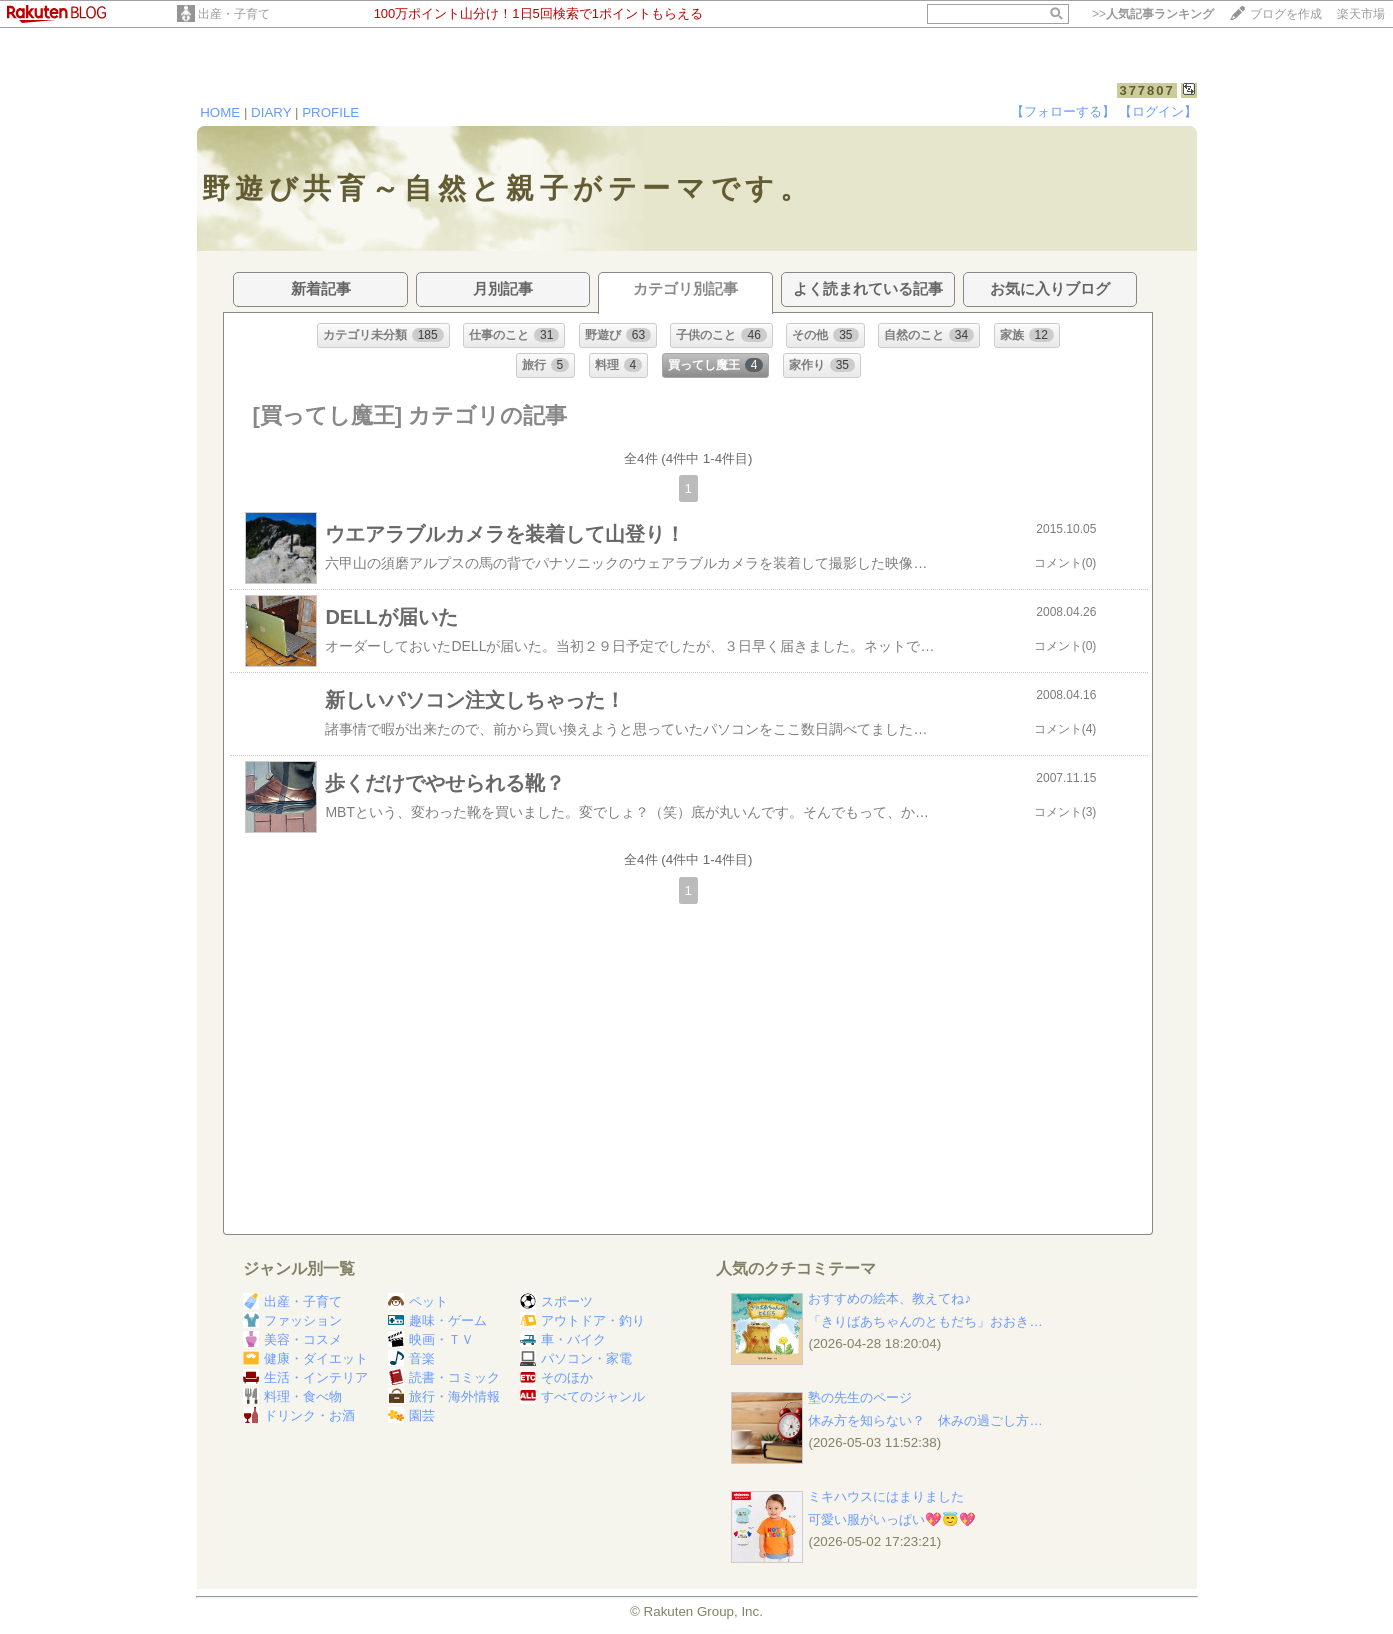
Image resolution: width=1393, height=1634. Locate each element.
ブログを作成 (1286, 14)
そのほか (556, 1377)
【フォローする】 (1063, 111)
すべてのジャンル (582, 1396)
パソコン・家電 (576, 1358)
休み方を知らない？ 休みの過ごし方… (925, 1420)
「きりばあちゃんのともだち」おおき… (925, 1321)
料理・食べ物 (292, 1396)
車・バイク (563, 1339)
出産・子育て (234, 14)
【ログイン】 (1158, 111)
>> (1153, 14)
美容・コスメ (292, 1339)
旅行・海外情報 (444, 1396)
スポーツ (556, 1301)
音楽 (411, 1358)
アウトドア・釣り (582, 1320)
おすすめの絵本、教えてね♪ (889, 1298)
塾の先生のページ (860, 1397)
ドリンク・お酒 (299, 1415)
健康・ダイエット (305, 1358)
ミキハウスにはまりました (886, 1496)
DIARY (271, 112)
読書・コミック (444, 1377)
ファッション (292, 1320)
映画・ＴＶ (431, 1339)
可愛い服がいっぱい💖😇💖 (892, 1519)
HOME (220, 112)
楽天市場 (1361, 14)
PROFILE (330, 112)
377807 (1146, 90)
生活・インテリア (305, 1377)
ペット (418, 1301)
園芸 (411, 1415)
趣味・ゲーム (437, 1320)
